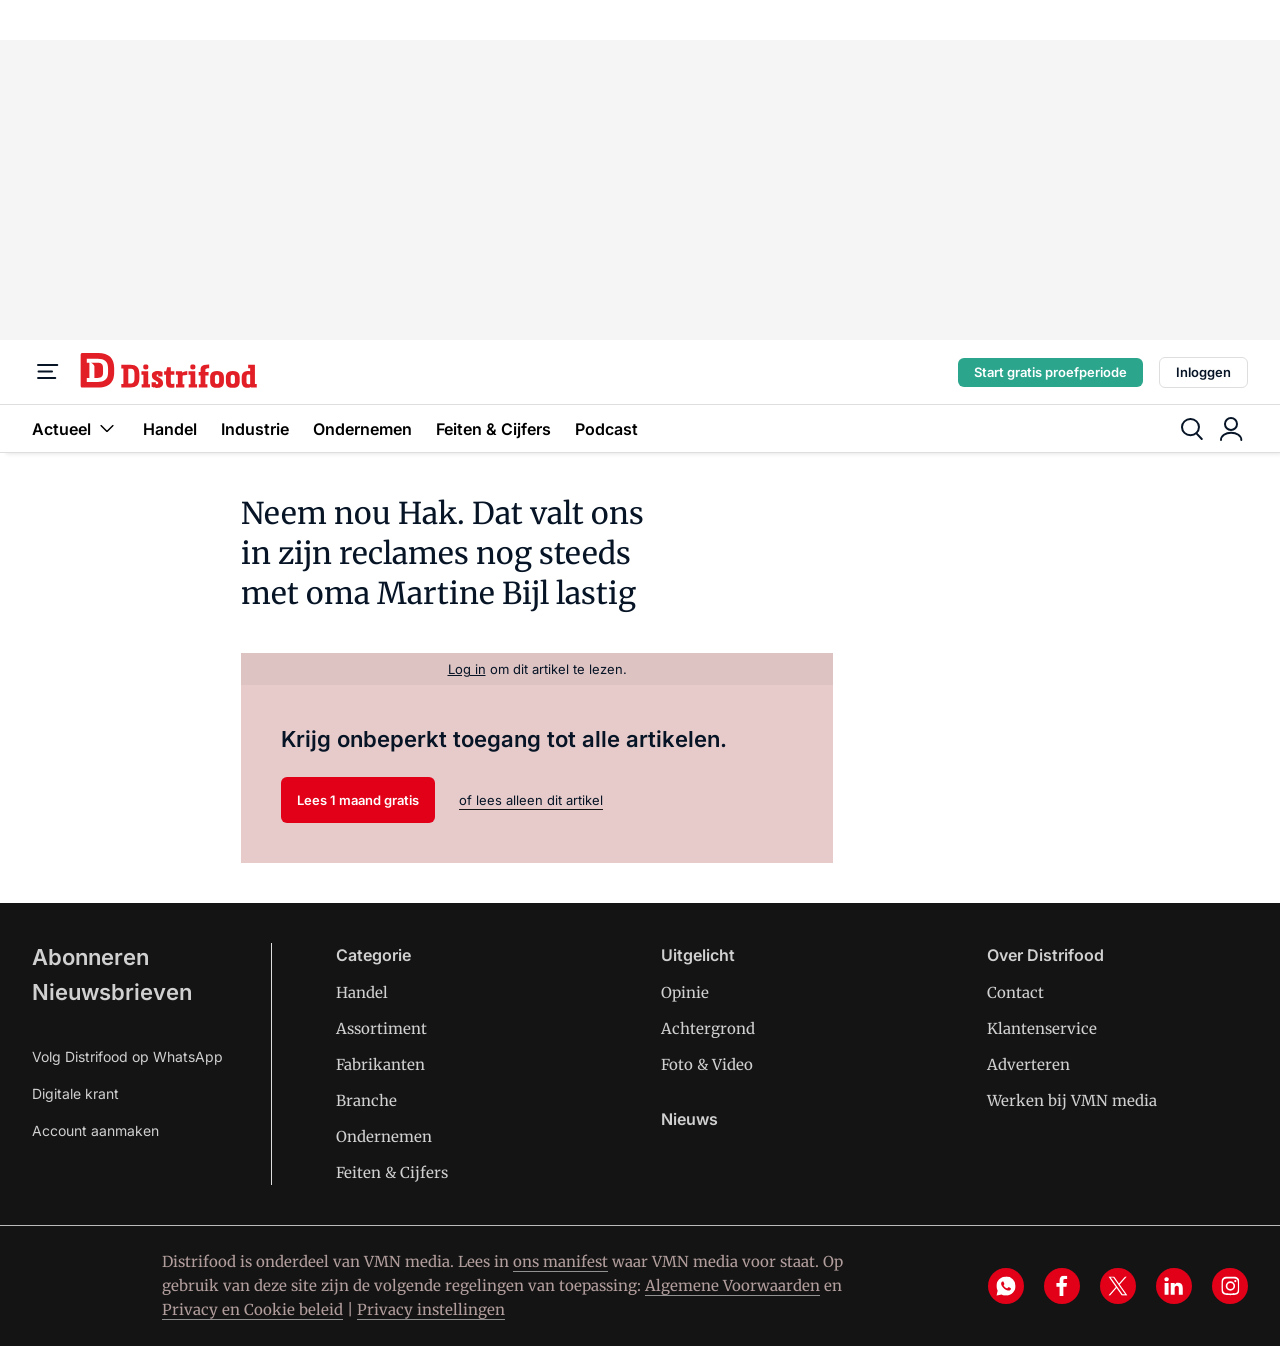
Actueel (75, 428)
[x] (1118, 1286)
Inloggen (1203, 372)
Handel (170, 429)
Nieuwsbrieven (112, 992)
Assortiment (381, 1028)
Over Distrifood (1045, 955)
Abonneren (90, 957)
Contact (1015, 992)
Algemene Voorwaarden (732, 1285)
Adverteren (1028, 1064)
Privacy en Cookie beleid (252, 1309)
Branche (366, 1100)
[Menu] (48, 372)
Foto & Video (707, 1064)
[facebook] (1062, 1286)
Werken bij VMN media (1072, 1100)
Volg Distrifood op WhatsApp (127, 1056)
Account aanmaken (95, 1130)
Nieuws (689, 1119)
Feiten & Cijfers (493, 429)
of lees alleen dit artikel (531, 800)
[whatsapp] (1006, 1286)
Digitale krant (75, 1093)
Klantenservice (1042, 1028)
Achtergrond (708, 1028)
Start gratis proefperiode (1050, 372)
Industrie (255, 429)
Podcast (606, 429)
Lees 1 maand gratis (358, 800)
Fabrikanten (380, 1064)
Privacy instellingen (431, 1309)
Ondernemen (362, 429)
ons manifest (560, 1261)
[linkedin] (1174, 1286)
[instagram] (1230, 1286)
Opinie (685, 992)
